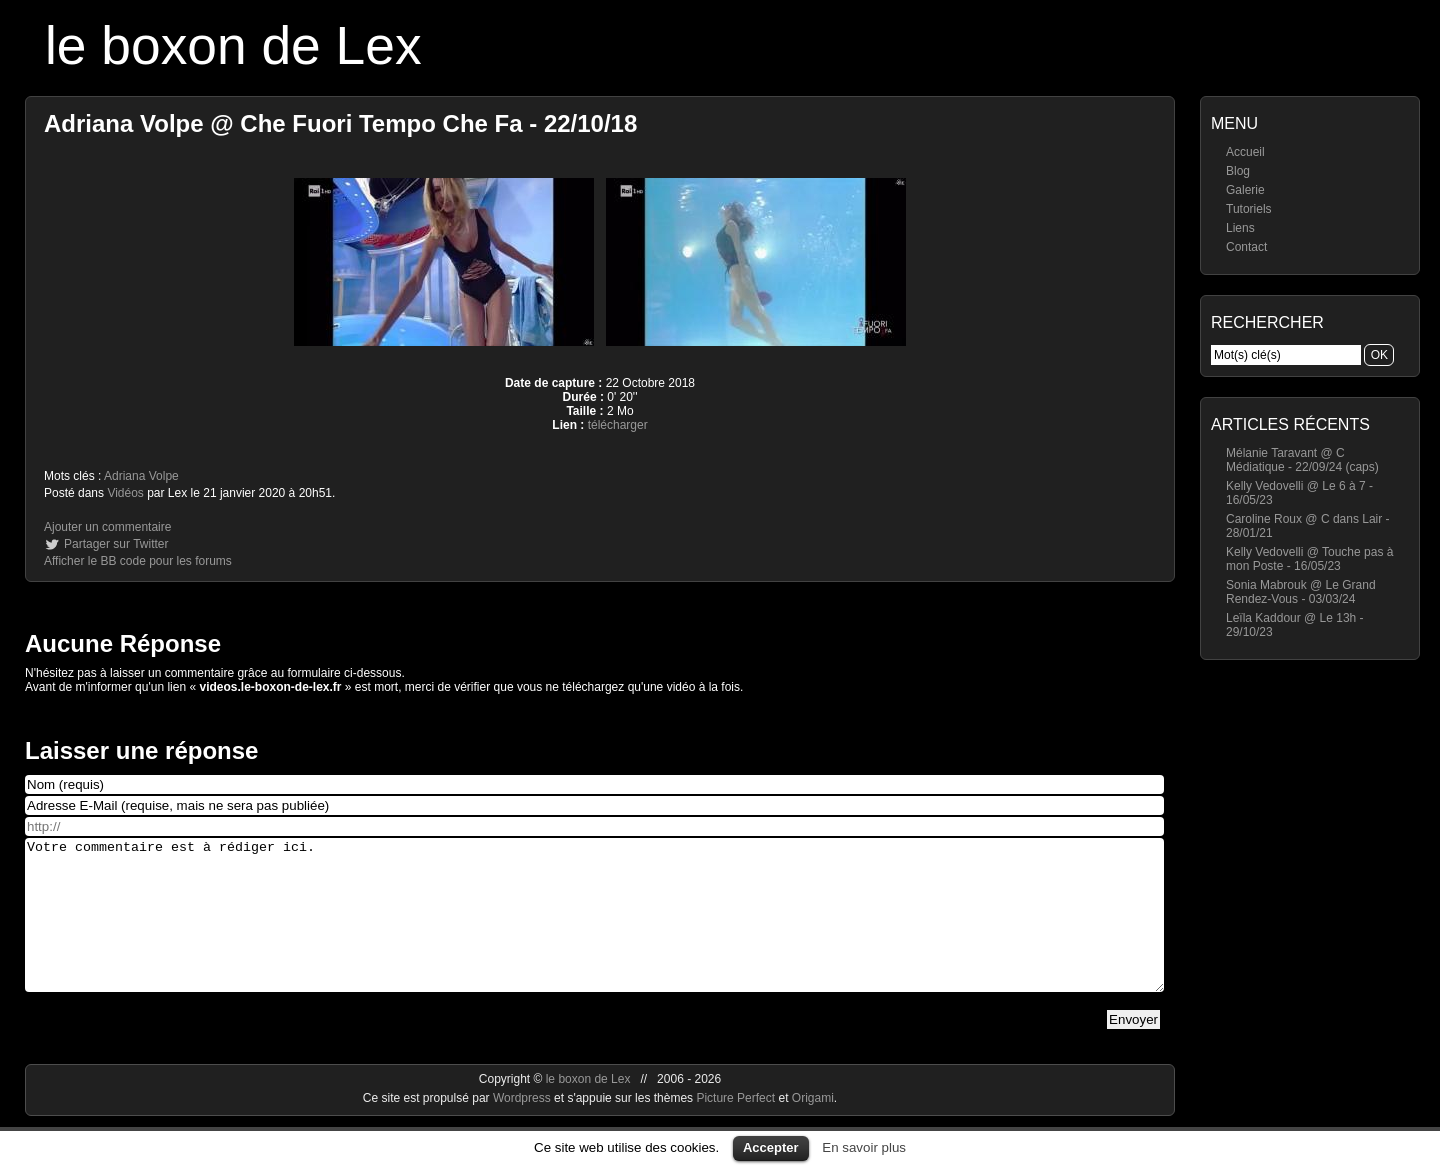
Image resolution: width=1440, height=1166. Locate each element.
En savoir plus (864, 1147)
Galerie (1245, 190)
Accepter (771, 1147)
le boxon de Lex (233, 45)
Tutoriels (1249, 209)
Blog (1238, 171)
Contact (1246, 247)
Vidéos (125, 493)
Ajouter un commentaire (107, 527)
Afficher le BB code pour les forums (138, 561)
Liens (1240, 228)
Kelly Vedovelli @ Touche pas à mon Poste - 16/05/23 (1309, 559)
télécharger (618, 425)
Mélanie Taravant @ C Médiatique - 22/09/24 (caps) (1302, 460)
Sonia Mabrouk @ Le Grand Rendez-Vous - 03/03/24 (1301, 592)
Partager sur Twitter (116, 544)
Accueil (1245, 152)
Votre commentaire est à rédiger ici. (594, 930)
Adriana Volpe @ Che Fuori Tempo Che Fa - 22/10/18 (340, 123)
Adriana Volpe (141, 476)
